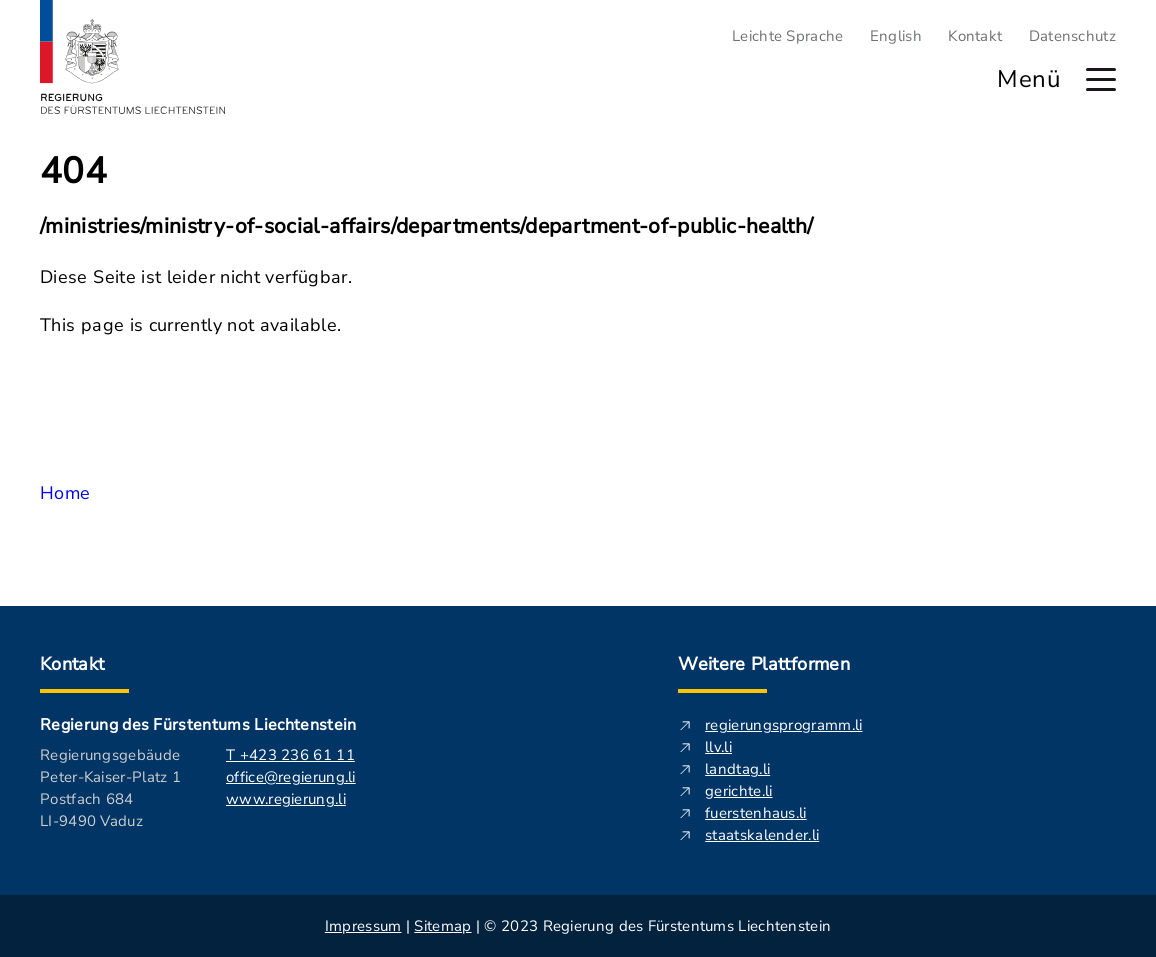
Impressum (363, 926)
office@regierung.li (291, 777)
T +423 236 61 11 (290, 755)
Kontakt (975, 36)
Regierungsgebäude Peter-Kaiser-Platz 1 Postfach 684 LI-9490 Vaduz (110, 788)
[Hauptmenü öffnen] (1101, 79)
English (896, 36)
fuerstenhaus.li (756, 813)
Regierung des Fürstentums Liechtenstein (198, 725)
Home (65, 493)
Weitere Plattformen (764, 664)
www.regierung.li (286, 799)
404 (73, 172)
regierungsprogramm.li (783, 725)
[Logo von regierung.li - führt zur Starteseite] (133, 57)
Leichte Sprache (788, 36)
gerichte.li (738, 791)
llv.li (718, 747)
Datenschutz (1072, 36)
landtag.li (737, 769)
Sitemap (442, 926)
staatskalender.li (762, 835)
